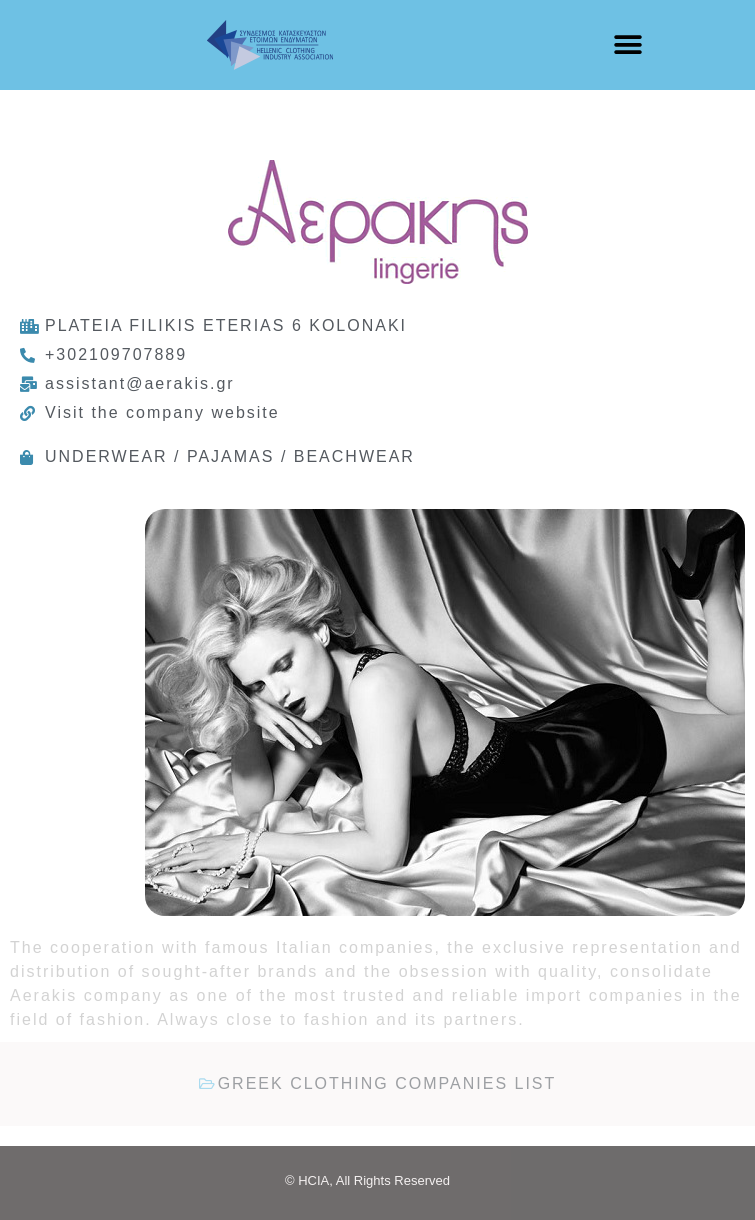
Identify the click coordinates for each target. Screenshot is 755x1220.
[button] (627, 45)
